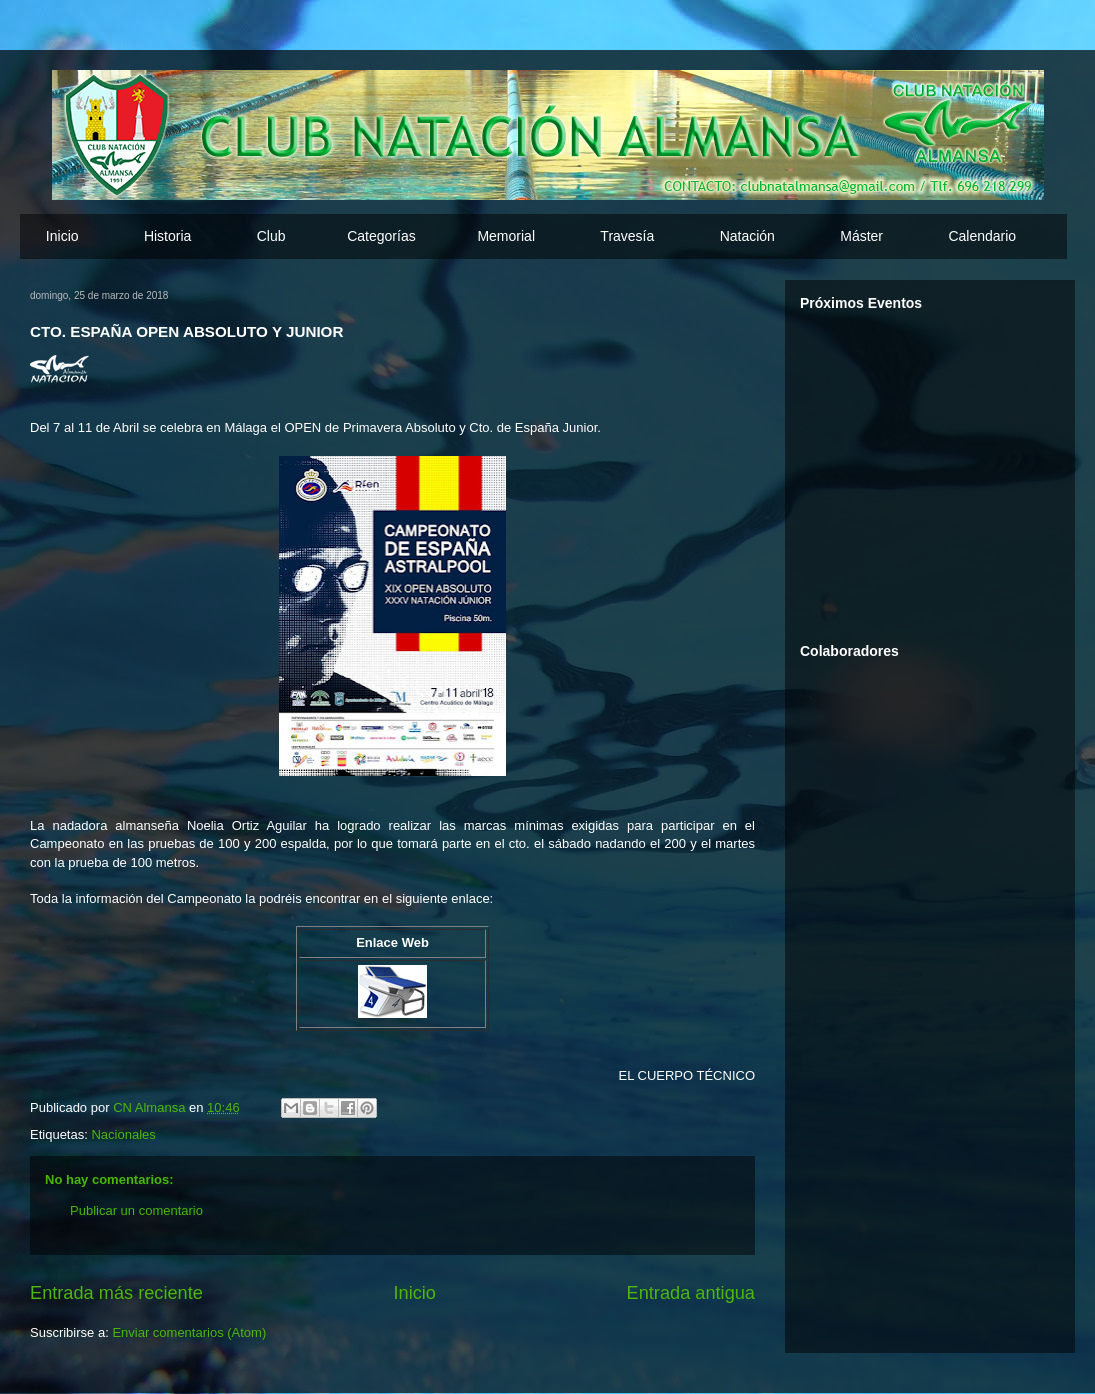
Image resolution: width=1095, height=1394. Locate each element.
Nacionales (123, 1134)
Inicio (62, 236)
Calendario (982, 236)
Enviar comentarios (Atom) (189, 1332)
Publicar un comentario (136, 1210)
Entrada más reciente (116, 1293)
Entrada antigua (691, 1293)
